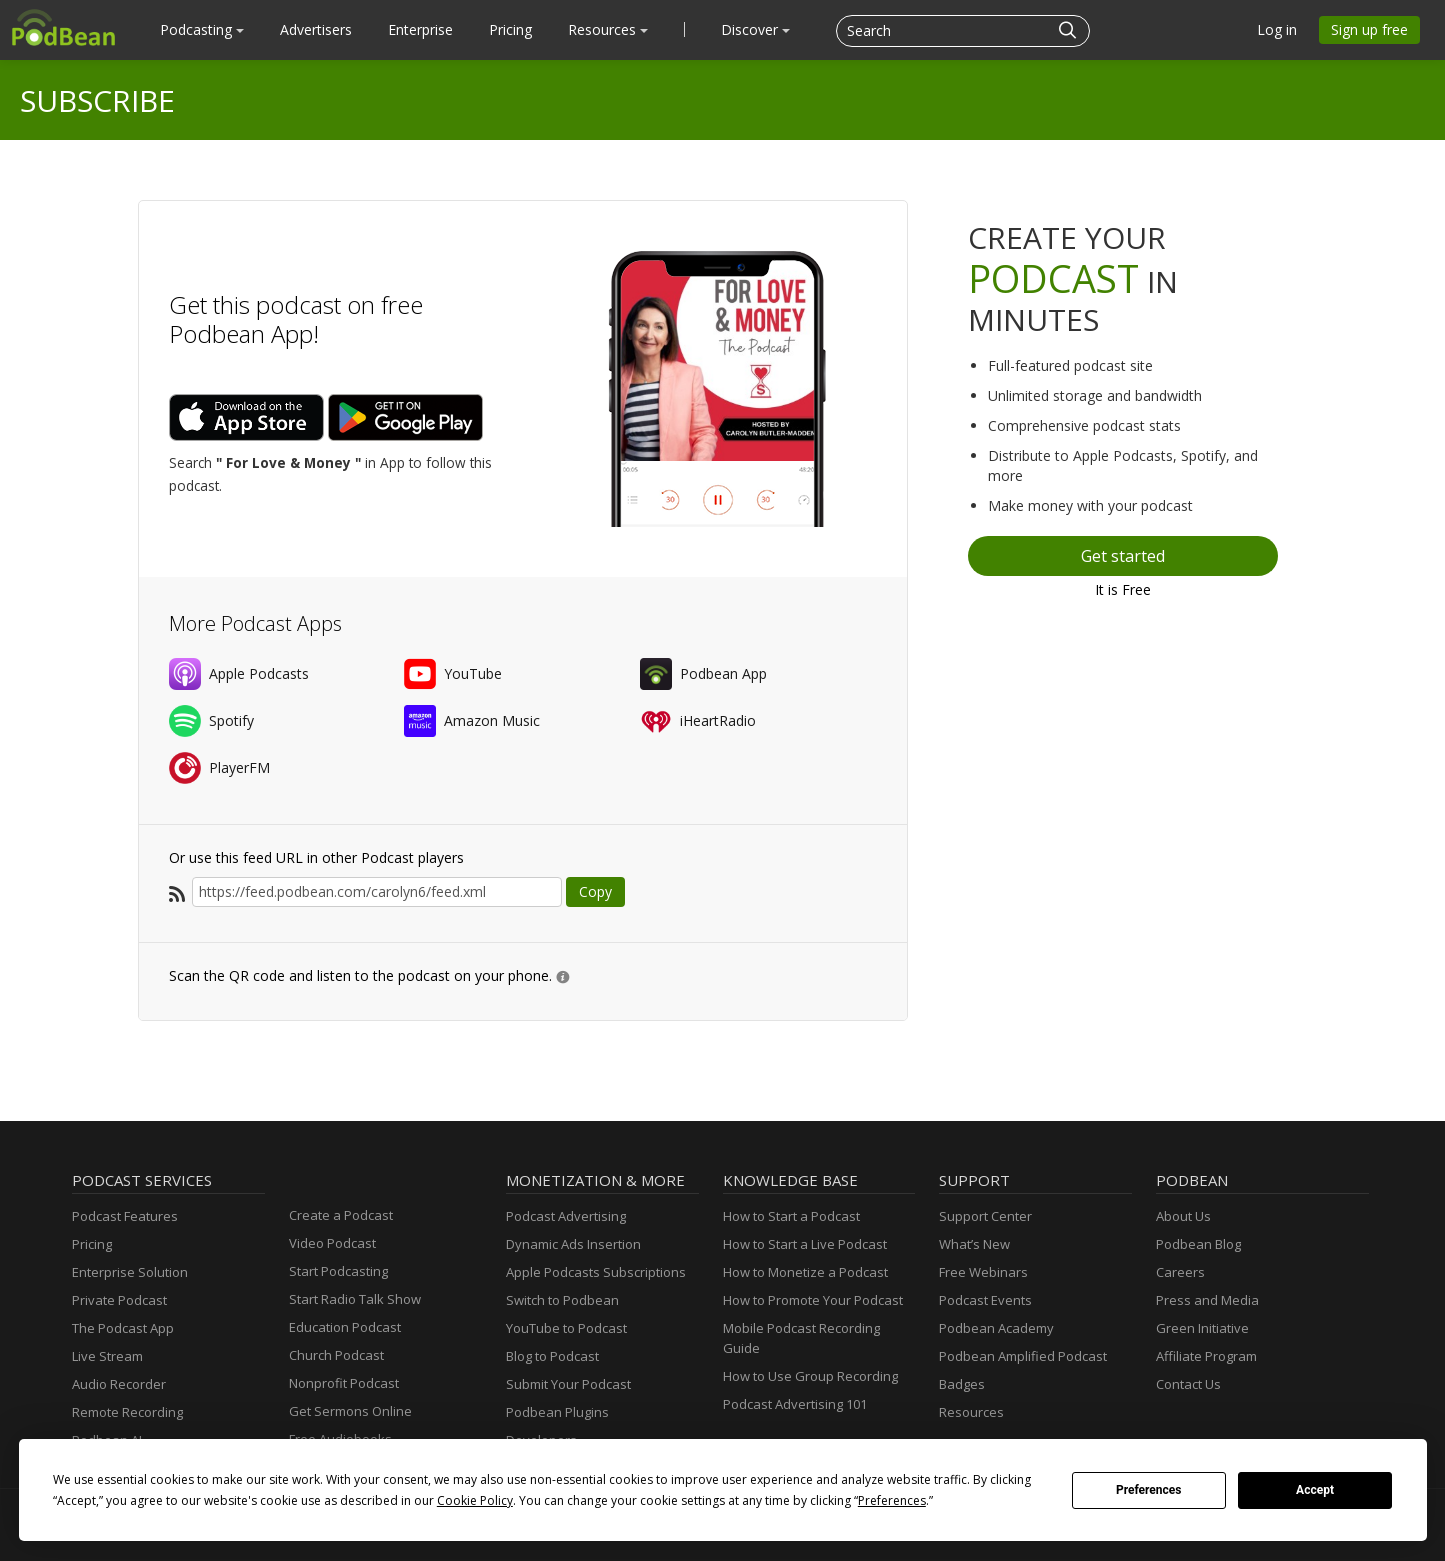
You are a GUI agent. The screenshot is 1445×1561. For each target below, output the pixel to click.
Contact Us (1188, 1384)
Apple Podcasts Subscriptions (596, 1272)
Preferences (1149, 1490)
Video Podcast (332, 1243)
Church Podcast (336, 1355)
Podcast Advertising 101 (795, 1404)
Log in (1277, 29)
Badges (962, 1384)
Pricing (510, 29)
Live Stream (107, 1356)
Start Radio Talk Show (355, 1299)
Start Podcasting (338, 1271)
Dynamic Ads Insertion (573, 1244)
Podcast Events (985, 1300)
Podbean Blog (1198, 1244)
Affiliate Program (1206, 1356)
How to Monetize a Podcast (805, 1272)
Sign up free (1369, 29)
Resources (608, 29)
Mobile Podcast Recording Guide (801, 1338)
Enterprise (420, 29)
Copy (595, 891)
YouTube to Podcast (566, 1328)
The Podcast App (123, 1328)
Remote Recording (127, 1412)
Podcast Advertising (566, 1216)
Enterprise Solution (130, 1272)
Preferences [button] (892, 1500)
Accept (1315, 1490)
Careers (1180, 1272)
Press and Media (1207, 1300)
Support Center (985, 1216)
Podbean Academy (996, 1328)
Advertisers (316, 29)
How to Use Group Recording (810, 1376)
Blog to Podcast (552, 1356)
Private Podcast (119, 1300)
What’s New (974, 1244)
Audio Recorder (119, 1384)
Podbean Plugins (557, 1412)
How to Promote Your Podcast (813, 1300)
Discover (755, 29)
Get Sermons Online (350, 1411)
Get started (1123, 556)
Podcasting (202, 29)
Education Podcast (345, 1327)
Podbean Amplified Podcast (1023, 1356)
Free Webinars (983, 1272)
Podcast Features (125, 1216)
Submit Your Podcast (568, 1384)
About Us (1183, 1216)
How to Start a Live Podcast (805, 1244)
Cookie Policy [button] (475, 1500)
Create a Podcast (341, 1215)
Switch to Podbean (562, 1300)
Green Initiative (1202, 1328)
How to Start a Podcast (791, 1216)
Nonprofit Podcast (344, 1383)
